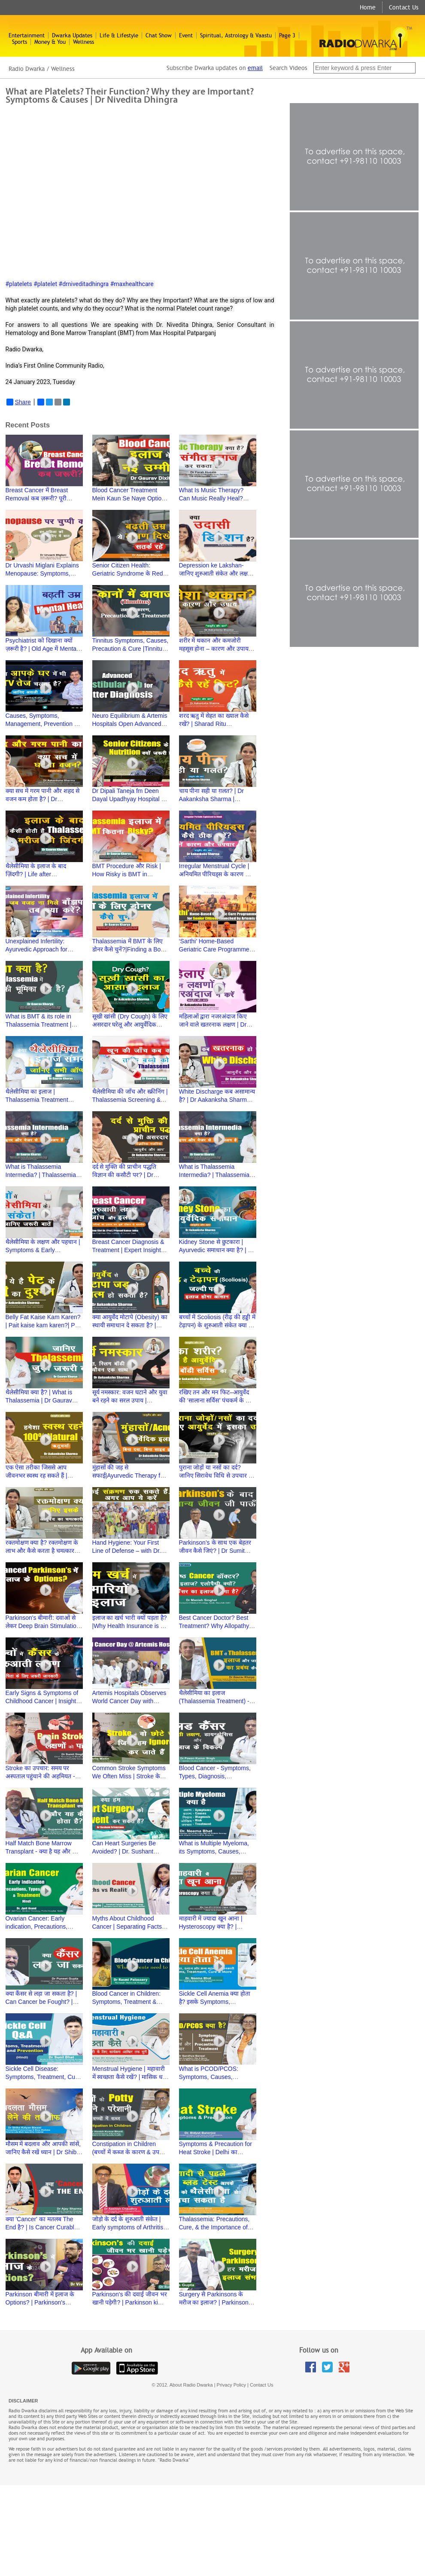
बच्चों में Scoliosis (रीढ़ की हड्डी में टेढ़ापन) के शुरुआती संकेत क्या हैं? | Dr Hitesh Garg (217, 1325)
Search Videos (289, 67)
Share (18, 402)
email (255, 67)
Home (368, 7)
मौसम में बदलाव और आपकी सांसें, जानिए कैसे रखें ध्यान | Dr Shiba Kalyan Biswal (43, 2152)
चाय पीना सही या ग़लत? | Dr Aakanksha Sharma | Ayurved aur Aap (211, 799)
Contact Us (404, 7)
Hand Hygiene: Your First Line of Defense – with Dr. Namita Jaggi (126, 1550)
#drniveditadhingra (84, 283)
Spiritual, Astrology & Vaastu (236, 35)
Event (186, 35)
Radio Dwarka (27, 68)
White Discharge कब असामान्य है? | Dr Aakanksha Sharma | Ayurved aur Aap (217, 1099)
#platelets (19, 283)
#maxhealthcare (132, 283)
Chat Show (159, 35)
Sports (19, 42)
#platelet (45, 283)
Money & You (50, 42)
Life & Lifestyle (119, 35)
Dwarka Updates (72, 35)
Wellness (83, 42)
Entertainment (27, 35)
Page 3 (287, 35)
